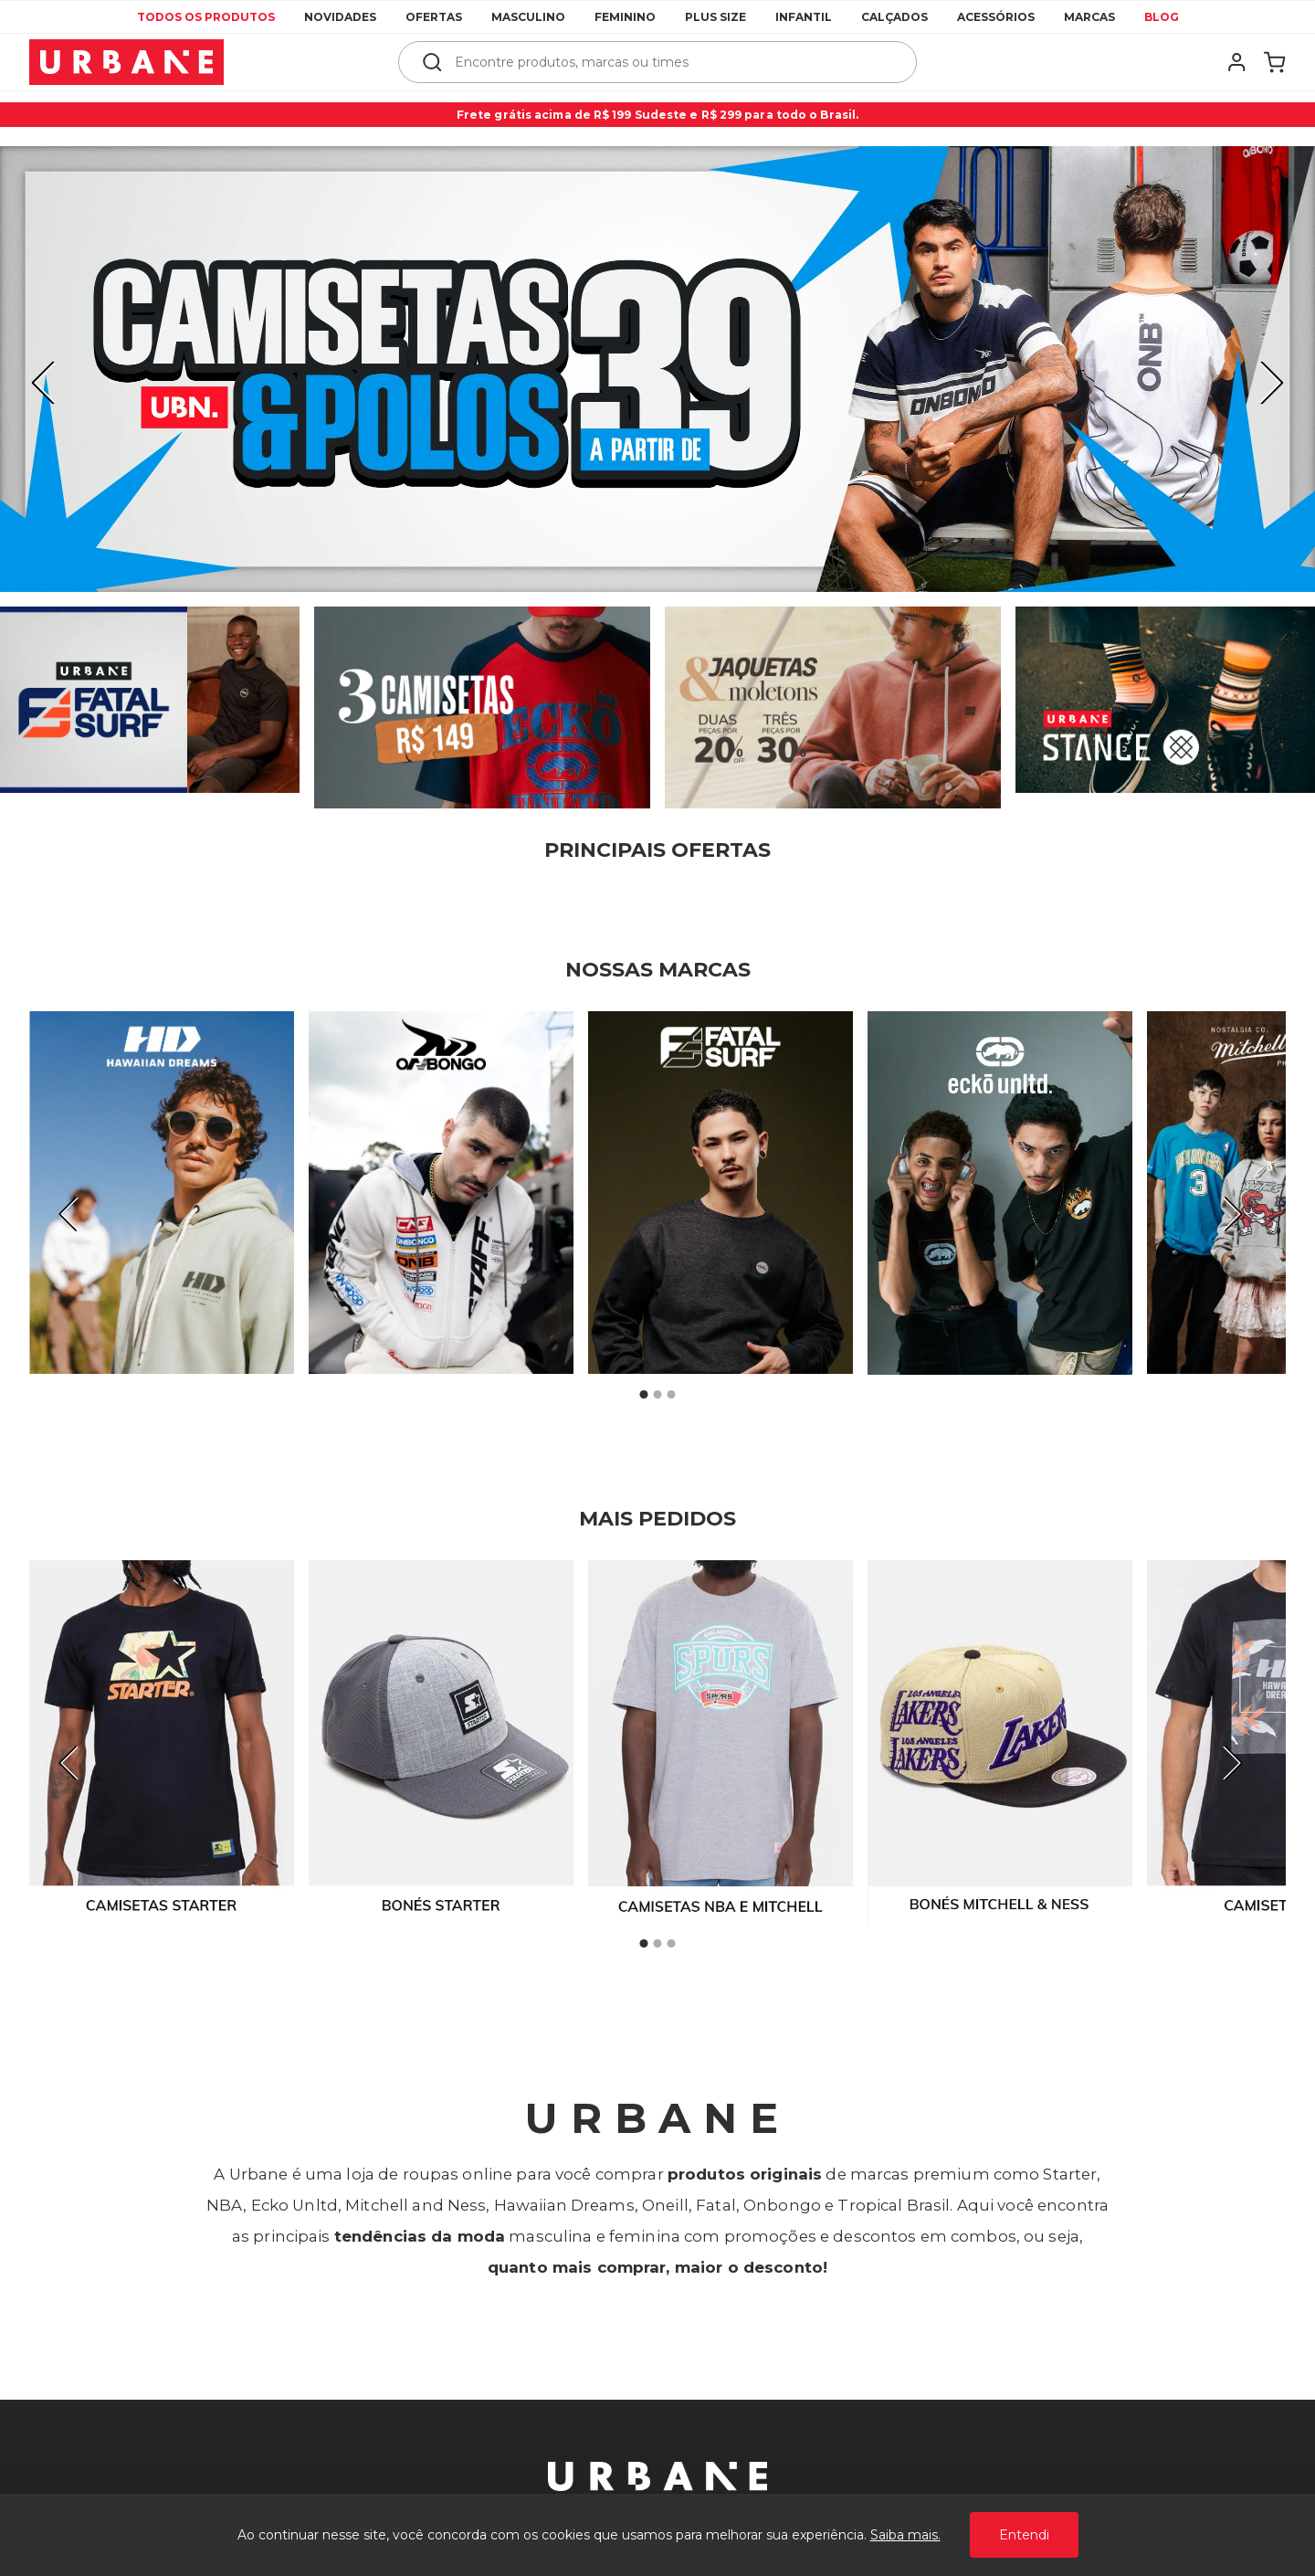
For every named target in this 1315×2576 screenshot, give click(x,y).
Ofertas (433, 17)
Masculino (528, 17)
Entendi (1024, 2535)
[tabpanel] (657, 369)
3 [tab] (671, 1395)
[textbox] (670, 62)
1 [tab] (644, 1395)
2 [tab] (657, 1395)
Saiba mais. (905, 2535)
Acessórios (996, 17)
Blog (1161, 17)
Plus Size (715, 17)
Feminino (625, 17)
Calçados (894, 17)
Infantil (803, 17)
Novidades (340, 17)
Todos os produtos (206, 17)
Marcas (1089, 17)
